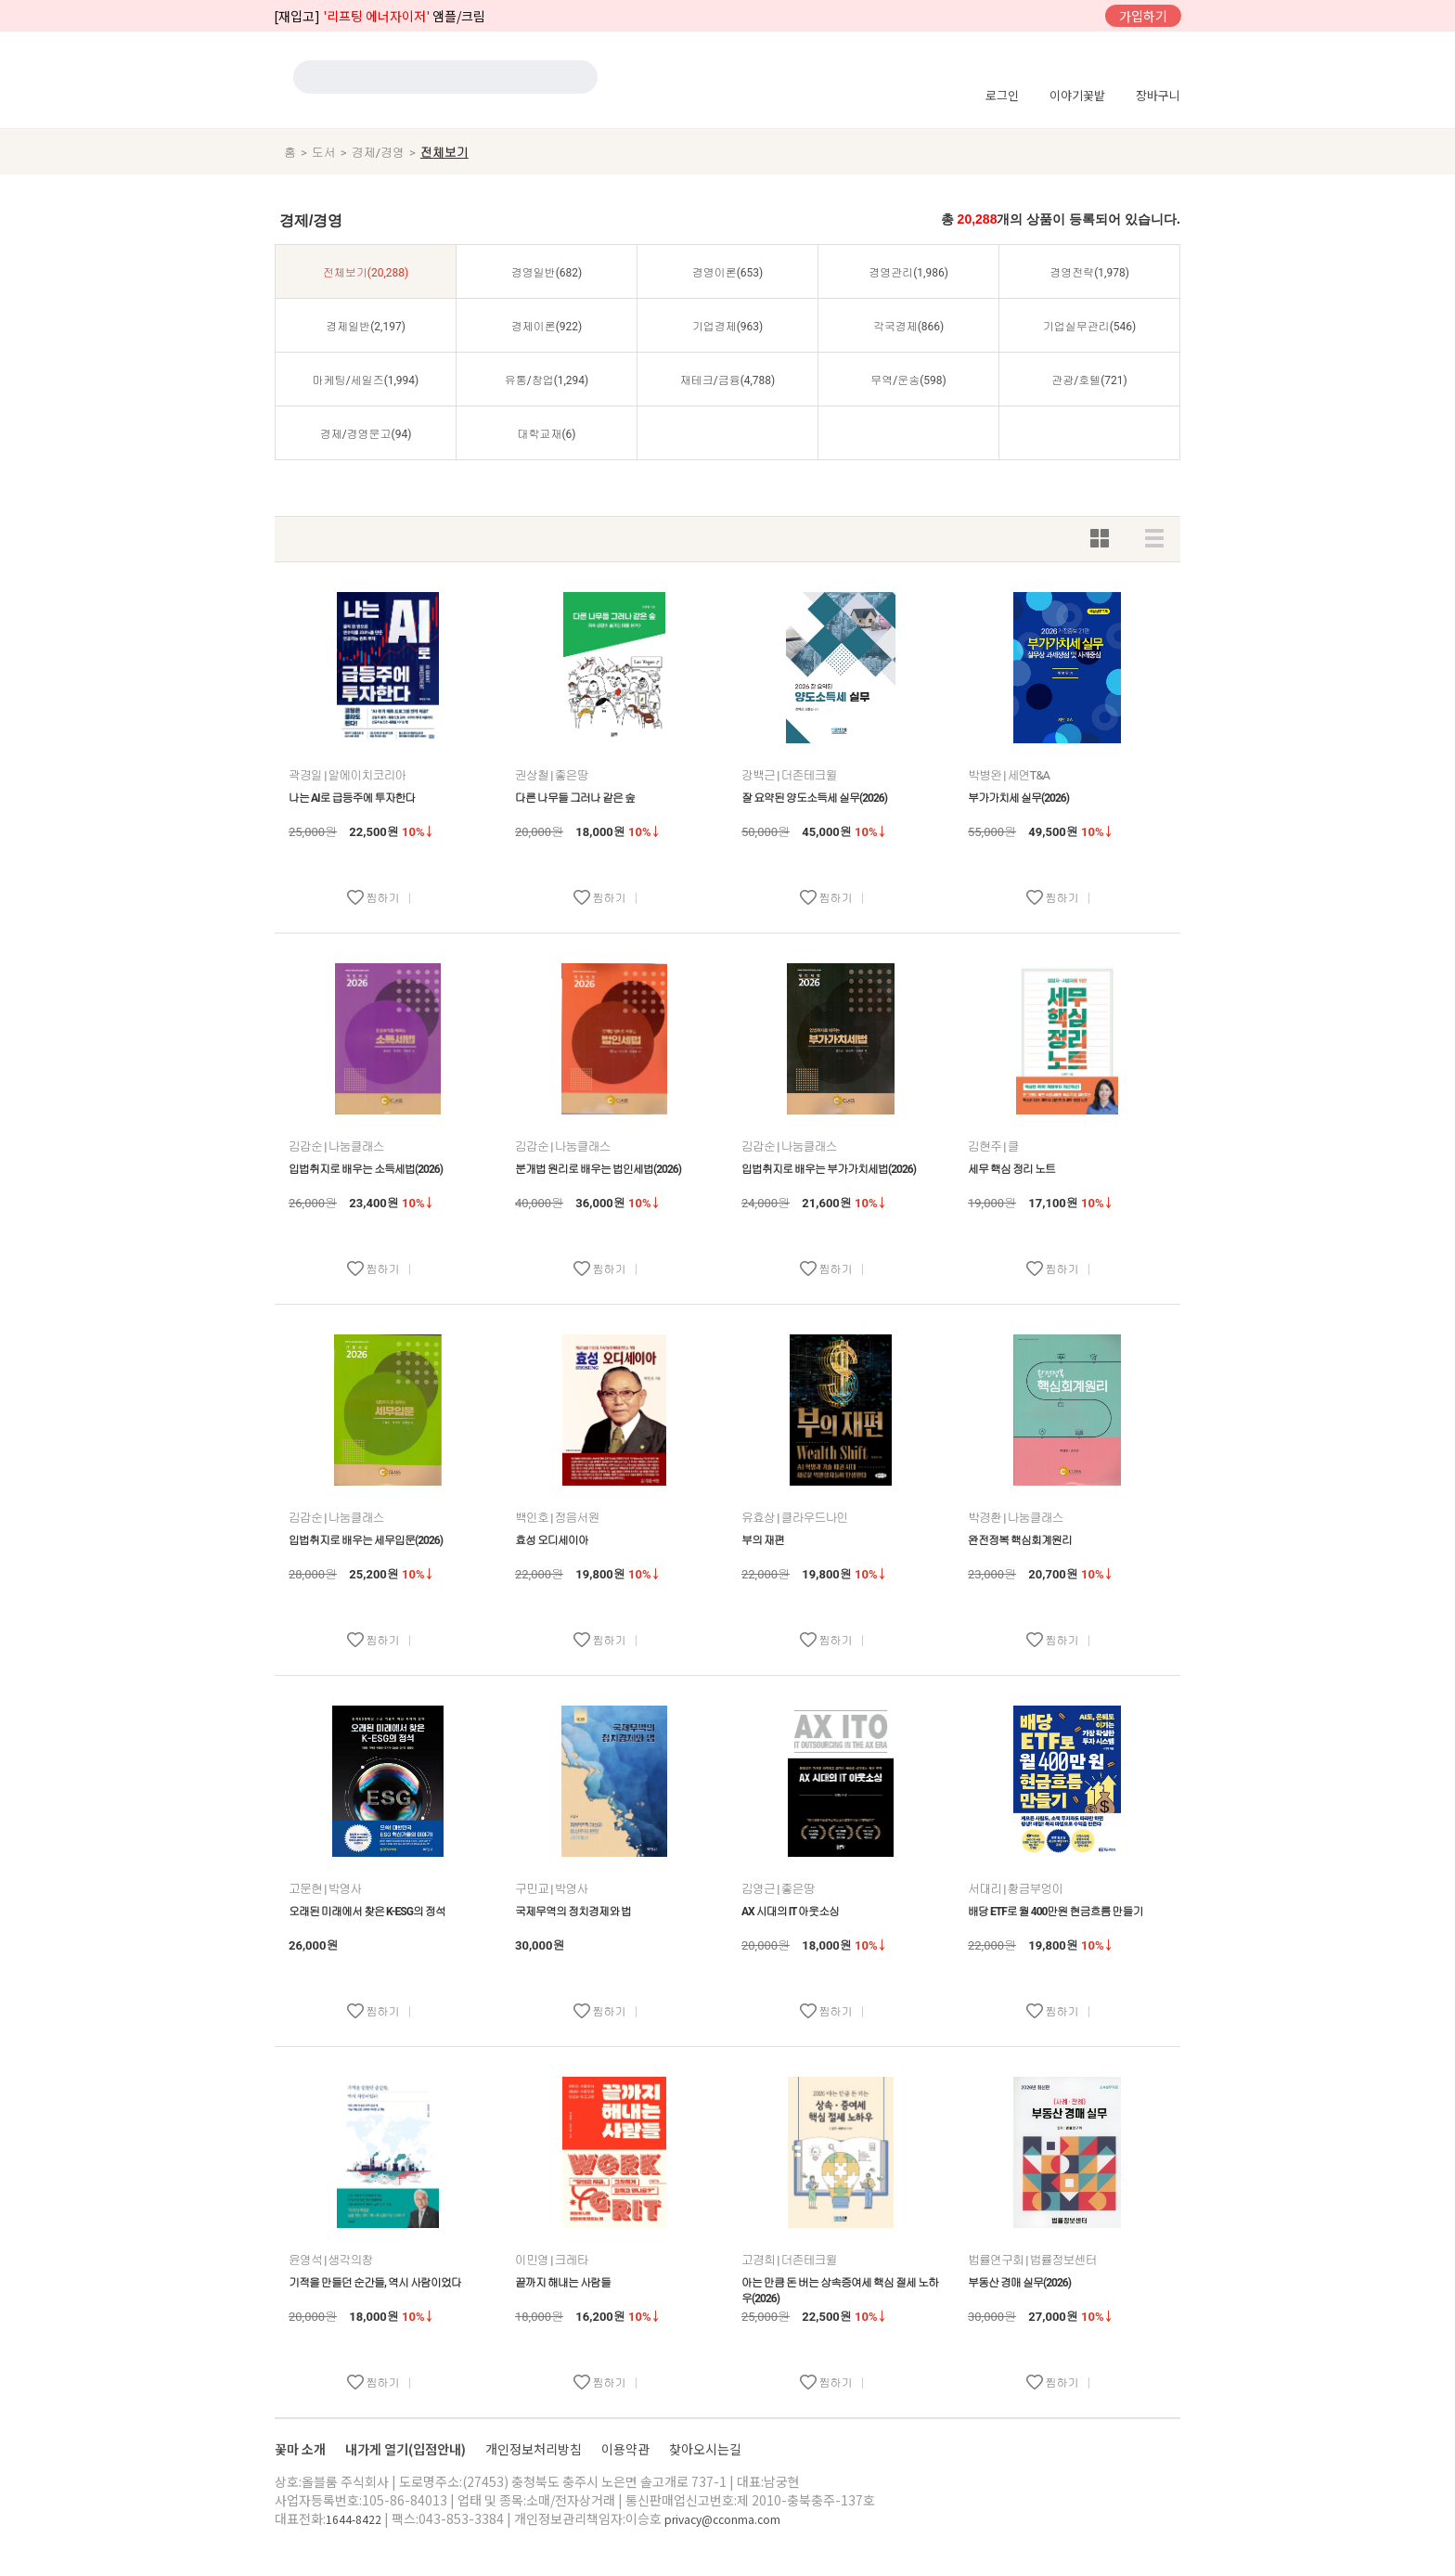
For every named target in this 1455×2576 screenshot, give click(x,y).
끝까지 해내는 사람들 (563, 2282)
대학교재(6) (546, 434)
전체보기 (444, 153)
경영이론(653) (728, 272)
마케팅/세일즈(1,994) (366, 380)
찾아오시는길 (705, 2449)
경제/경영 (378, 153)
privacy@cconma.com (722, 2519)
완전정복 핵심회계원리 (1020, 1540)
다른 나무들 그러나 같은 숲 (575, 798)
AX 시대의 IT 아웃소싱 (790, 1911)
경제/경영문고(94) (366, 434)
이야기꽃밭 (1077, 95)
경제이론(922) (547, 326)
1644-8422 (353, 2519)
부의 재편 (762, 1540)
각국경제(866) (909, 326)
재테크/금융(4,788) (728, 380)
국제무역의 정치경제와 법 (573, 1911)
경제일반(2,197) (366, 326)
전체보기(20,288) (365, 272)
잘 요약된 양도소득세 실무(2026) (814, 798)
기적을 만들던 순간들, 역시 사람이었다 (375, 2282)
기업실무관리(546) (1090, 326)
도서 (324, 153)
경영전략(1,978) (1089, 272)
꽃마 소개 (301, 2449)
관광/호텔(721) (1089, 380)
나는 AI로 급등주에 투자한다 (352, 798)
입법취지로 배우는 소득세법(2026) (366, 1169)
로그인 (1002, 95)
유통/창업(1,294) (547, 380)
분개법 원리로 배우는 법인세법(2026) (598, 1169)
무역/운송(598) (908, 380)
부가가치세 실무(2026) (1018, 798)
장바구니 (1158, 95)
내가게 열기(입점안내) (407, 2449)
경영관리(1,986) (908, 272)
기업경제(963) (728, 326)
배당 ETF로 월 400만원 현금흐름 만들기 (1055, 1911)
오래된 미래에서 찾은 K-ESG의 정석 (367, 1911)
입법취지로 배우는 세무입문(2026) (366, 1540)
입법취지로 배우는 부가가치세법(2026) (828, 1169)
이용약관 (626, 2449)
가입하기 (1143, 15)
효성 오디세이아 (551, 1540)
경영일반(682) (547, 272)
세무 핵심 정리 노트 (1011, 1169)
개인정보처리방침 (535, 2449)
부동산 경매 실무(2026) (1019, 2282)
